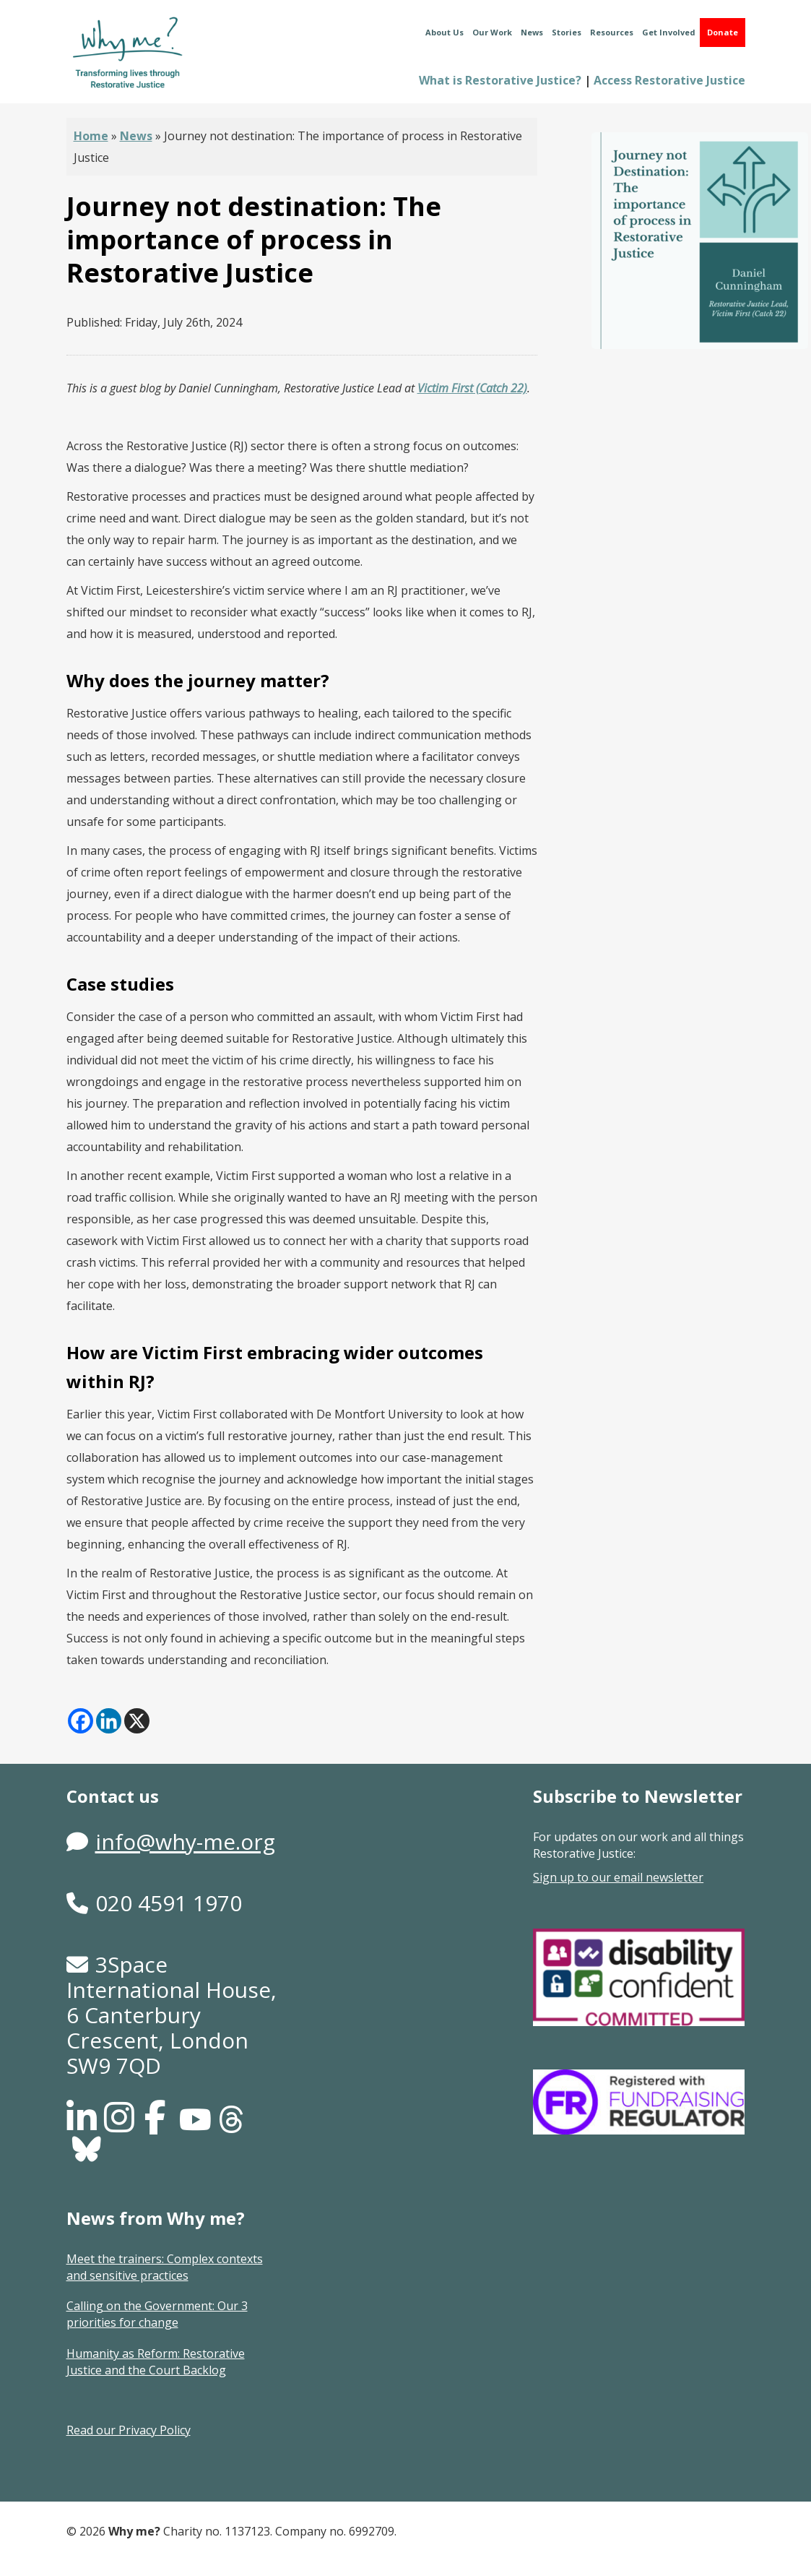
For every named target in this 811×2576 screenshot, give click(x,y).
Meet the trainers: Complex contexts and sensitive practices (164, 2267)
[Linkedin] (108, 1720)
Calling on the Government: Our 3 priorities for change (157, 2314)
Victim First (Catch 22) (472, 388)
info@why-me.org (185, 1841)
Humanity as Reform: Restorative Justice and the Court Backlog (155, 2361)
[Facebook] (80, 1720)
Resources (611, 32)
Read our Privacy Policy (128, 2430)
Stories (566, 32)
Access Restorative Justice (669, 80)
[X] (136, 1720)
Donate (722, 32)
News (532, 32)
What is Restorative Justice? (500, 80)
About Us (444, 32)
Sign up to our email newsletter (618, 1877)
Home (91, 136)
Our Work (492, 32)
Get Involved (668, 32)
